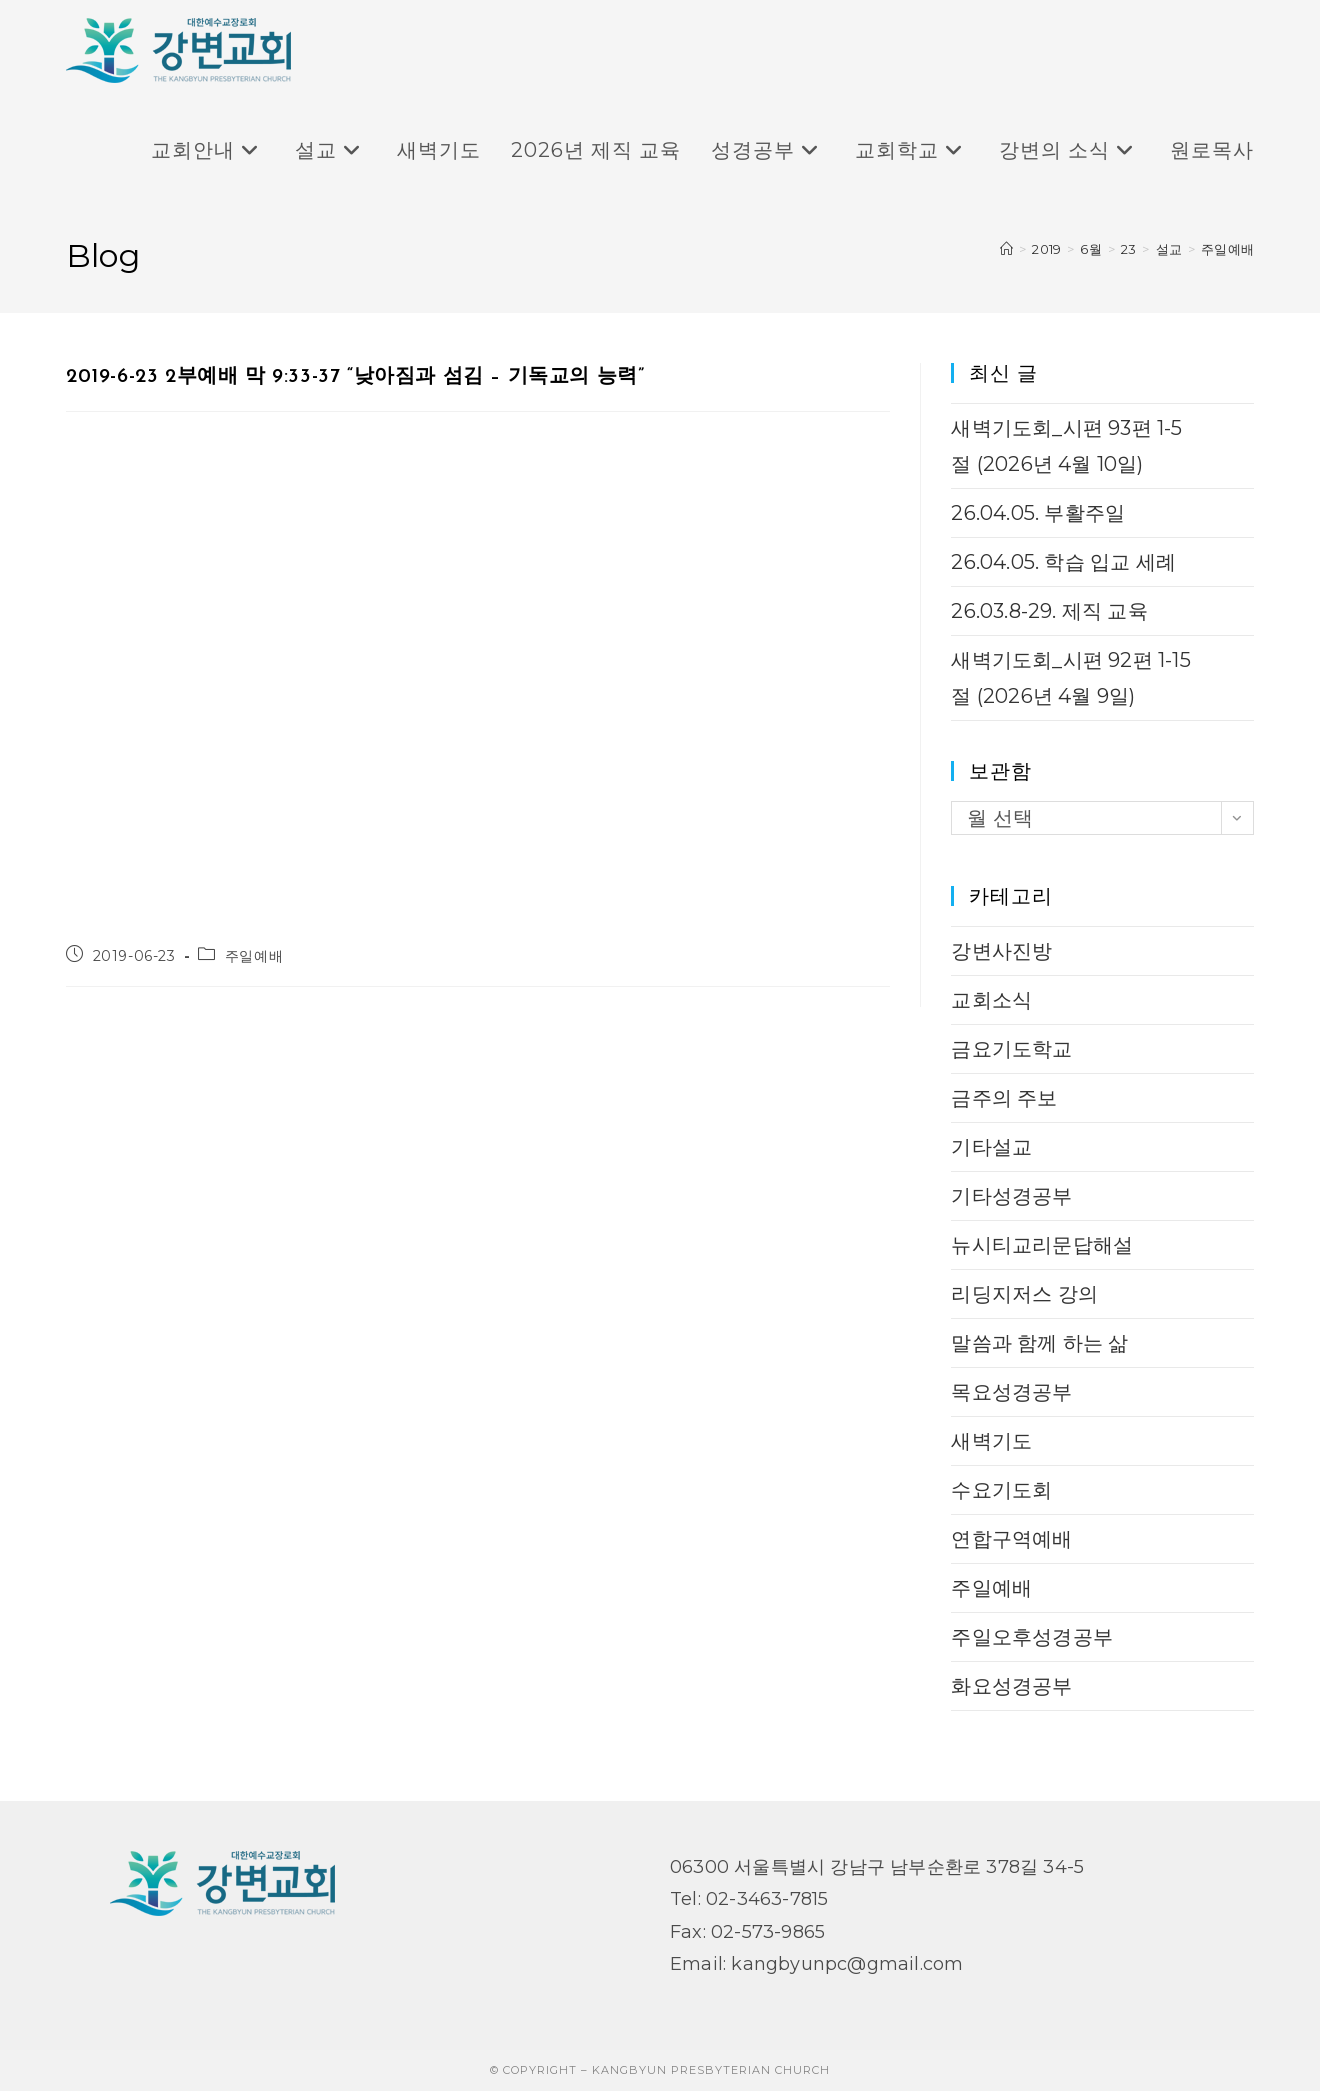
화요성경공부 (1011, 1686)
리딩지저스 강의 (1024, 1294)
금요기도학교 (1011, 1049)
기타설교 (991, 1147)
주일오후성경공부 (1032, 1637)
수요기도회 (1001, 1490)
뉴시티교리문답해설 (1042, 1245)
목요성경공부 (1011, 1392)
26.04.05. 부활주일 (1038, 513)
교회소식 (991, 1000)
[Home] (1006, 249)
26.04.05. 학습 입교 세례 (1063, 562)
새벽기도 (991, 1441)
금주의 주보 (1004, 1098)
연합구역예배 (1011, 1539)
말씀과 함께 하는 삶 (1039, 1343)
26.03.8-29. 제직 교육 (1049, 611)
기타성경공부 (1011, 1196)
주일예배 (1227, 249)
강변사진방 (1001, 951)
